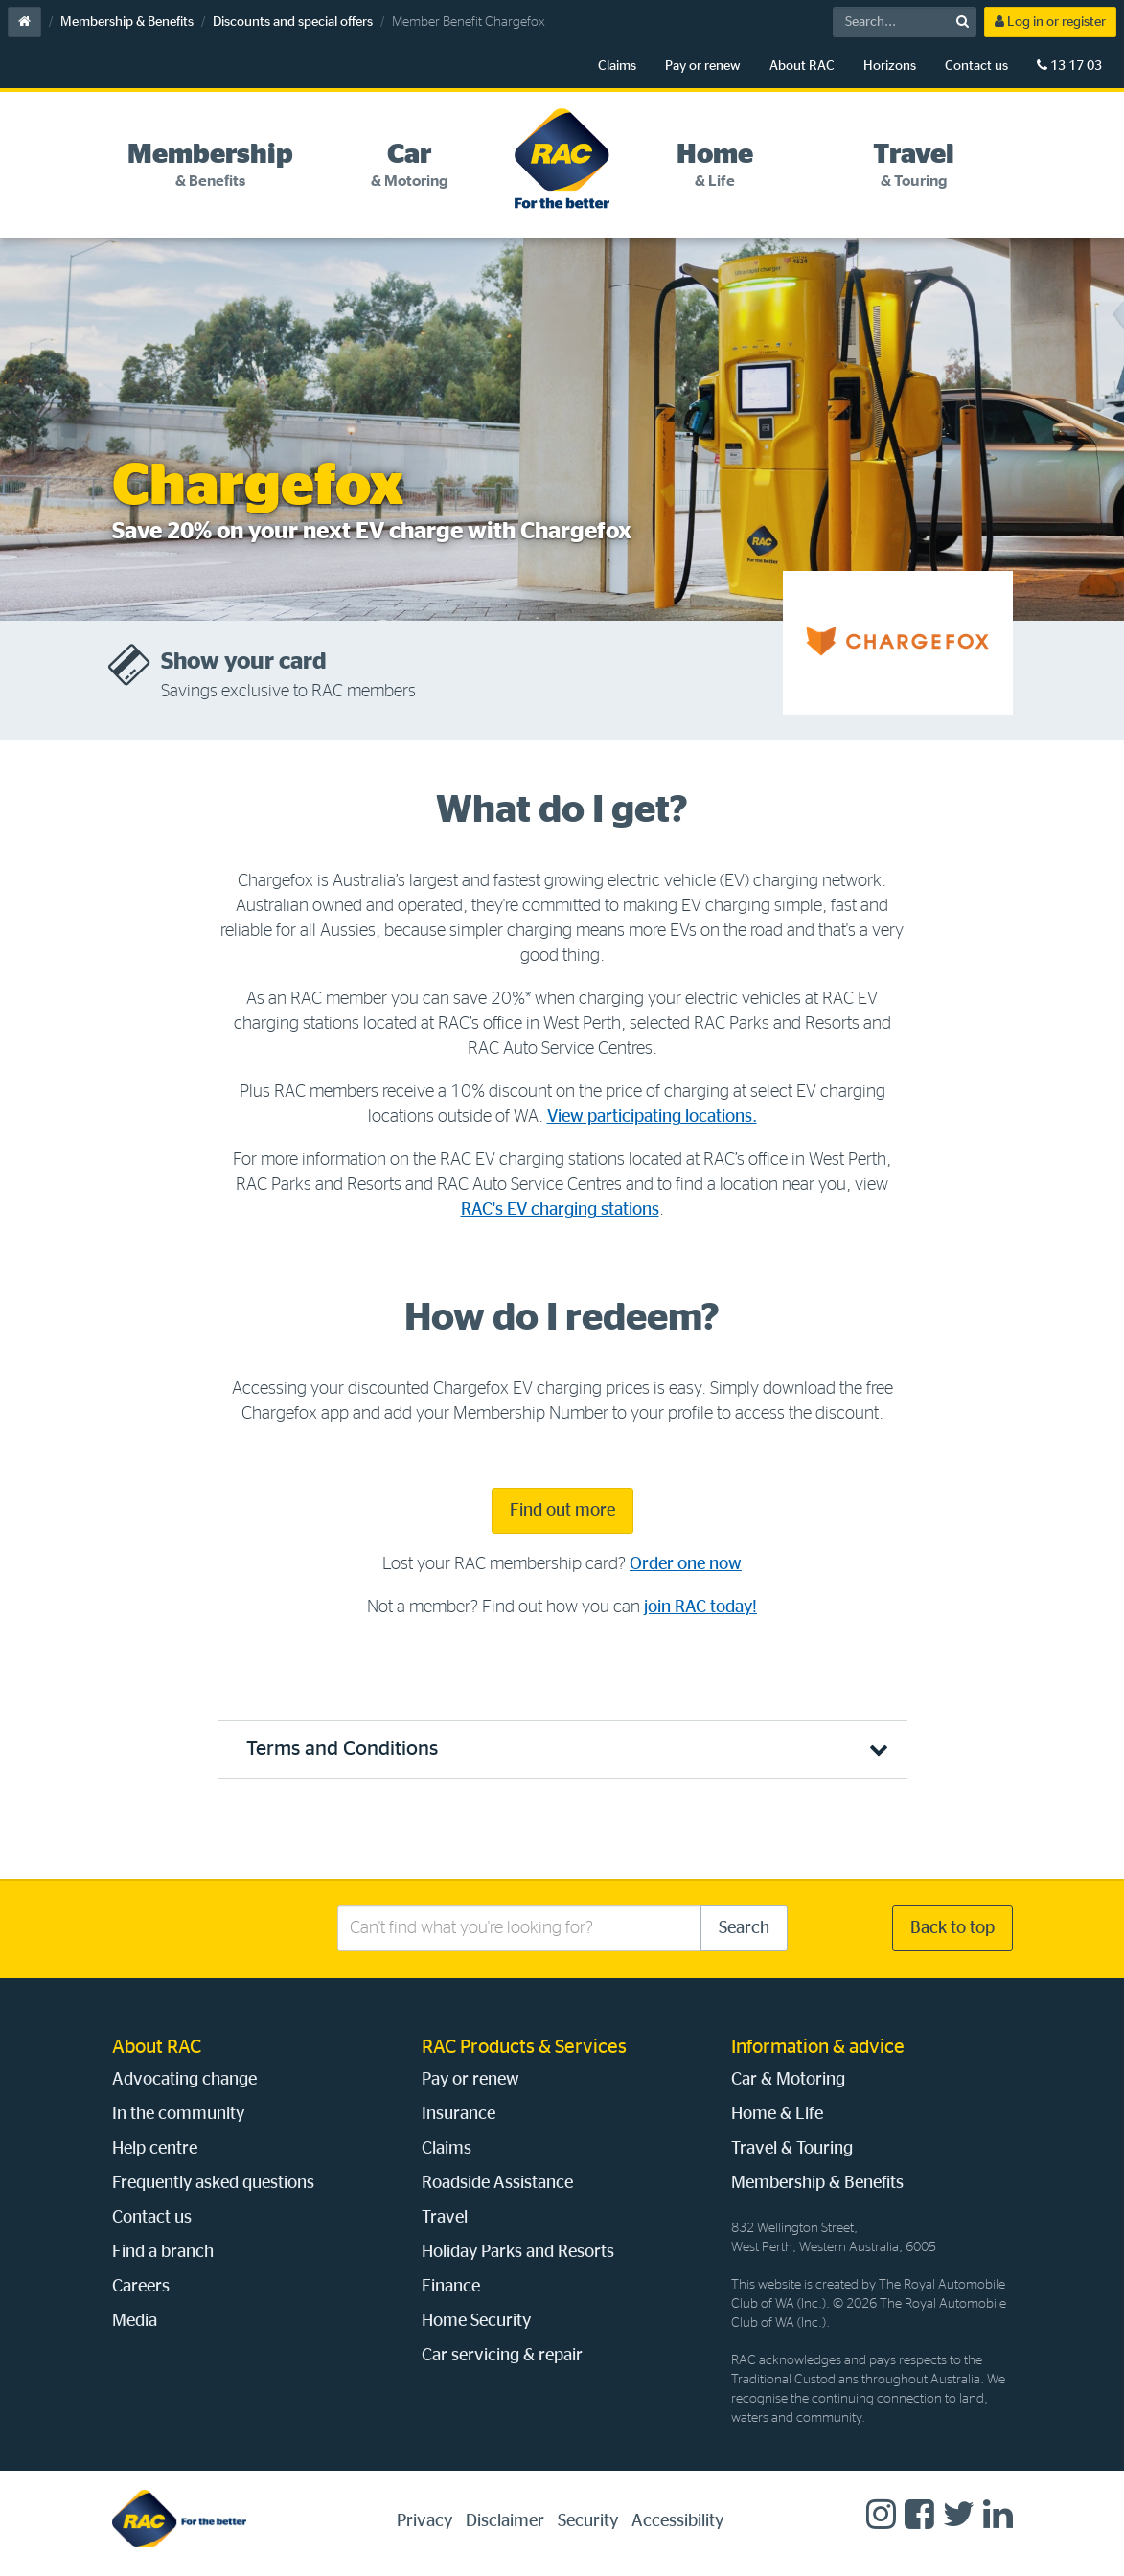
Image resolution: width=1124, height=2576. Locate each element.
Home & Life (777, 2114)
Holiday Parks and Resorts (518, 2252)
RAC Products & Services (524, 2047)
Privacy (424, 2521)
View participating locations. (652, 1117)
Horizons (889, 66)
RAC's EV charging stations (560, 1210)
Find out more (562, 1510)
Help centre (154, 2148)
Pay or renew (703, 66)
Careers (141, 2286)
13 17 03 (1069, 65)
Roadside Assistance (497, 2183)
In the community (178, 2114)
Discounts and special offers (293, 22)
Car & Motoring (788, 2079)
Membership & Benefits (127, 22)
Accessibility (677, 2521)
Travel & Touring (792, 2148)
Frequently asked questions (213, 2183)
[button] (562, 1749)
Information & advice (818, 2047)
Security (588, 2521)
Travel (445, 2217)
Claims (617, 66)
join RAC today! (700, 1607)
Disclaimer (505, 2521)
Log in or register (1050, 21)
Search (744, 1928)
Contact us (976, 66)
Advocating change (184, 2079)
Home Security (476, 2321)
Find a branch (163, 2252)
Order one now (686, 1564)
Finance (451, 2286)
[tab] (211, 166)
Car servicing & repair (502, 2355)
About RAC (802, 66)
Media (134, 2321)
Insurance (458, 2114)
